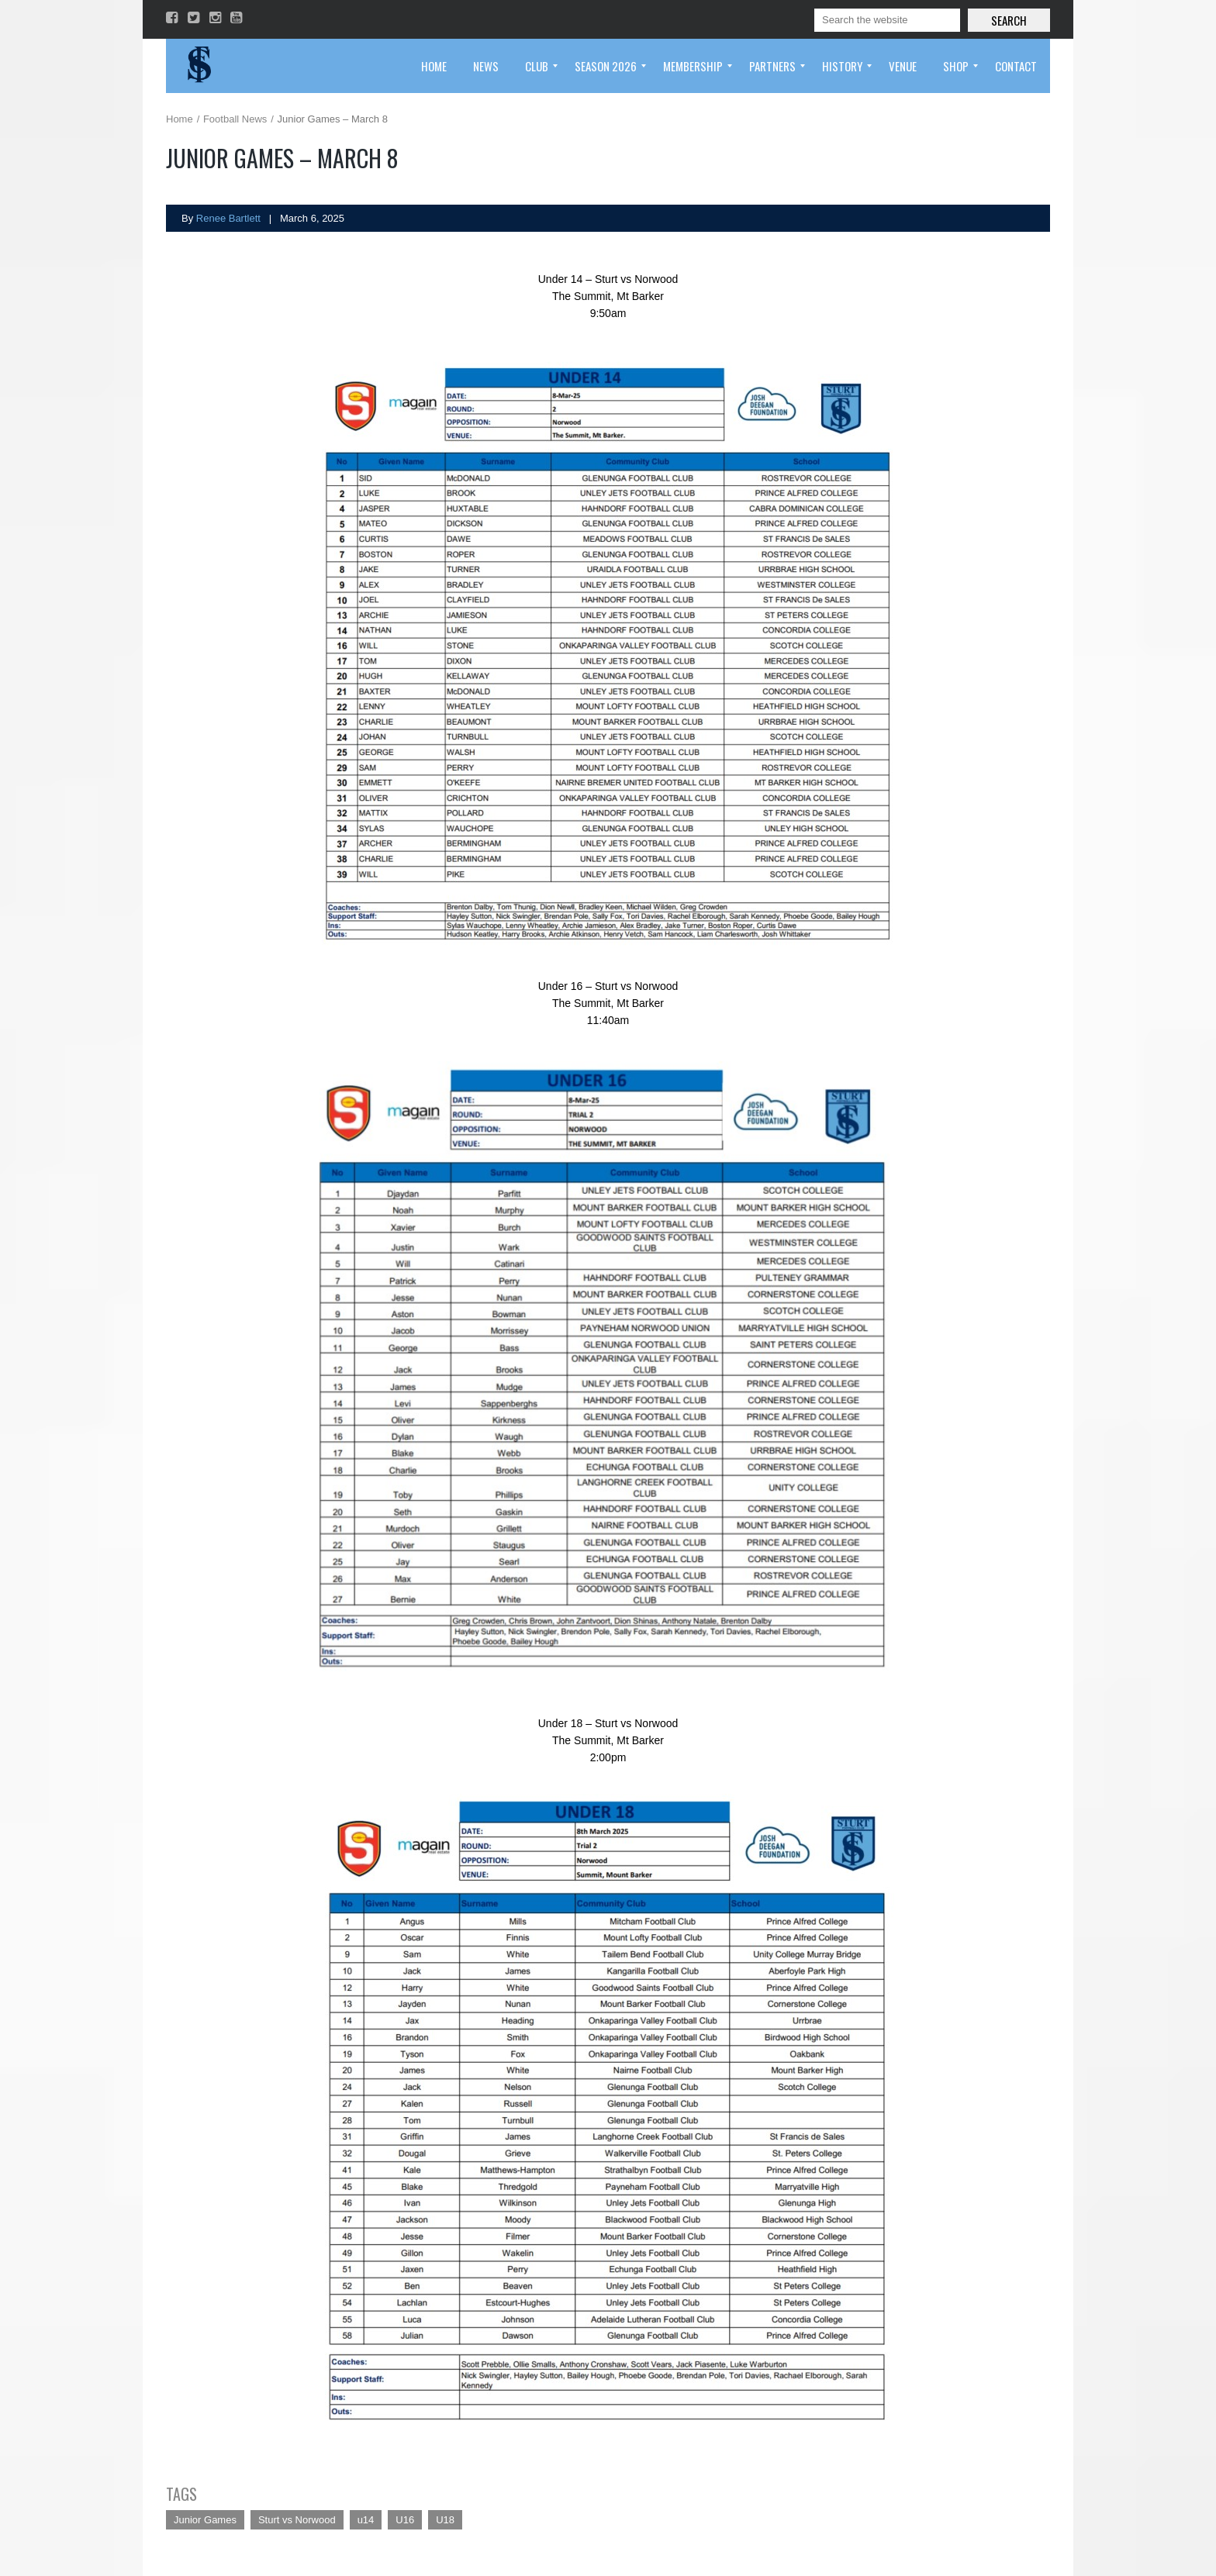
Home (179, 119)
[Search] (887, 20)
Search (1009, 20)
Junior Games (205, 2520)
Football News (235, 119)
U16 (405, 2520)
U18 (445, 2520)
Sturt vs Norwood (297, 2520)
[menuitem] (434, 66)
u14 (366, 2520)
